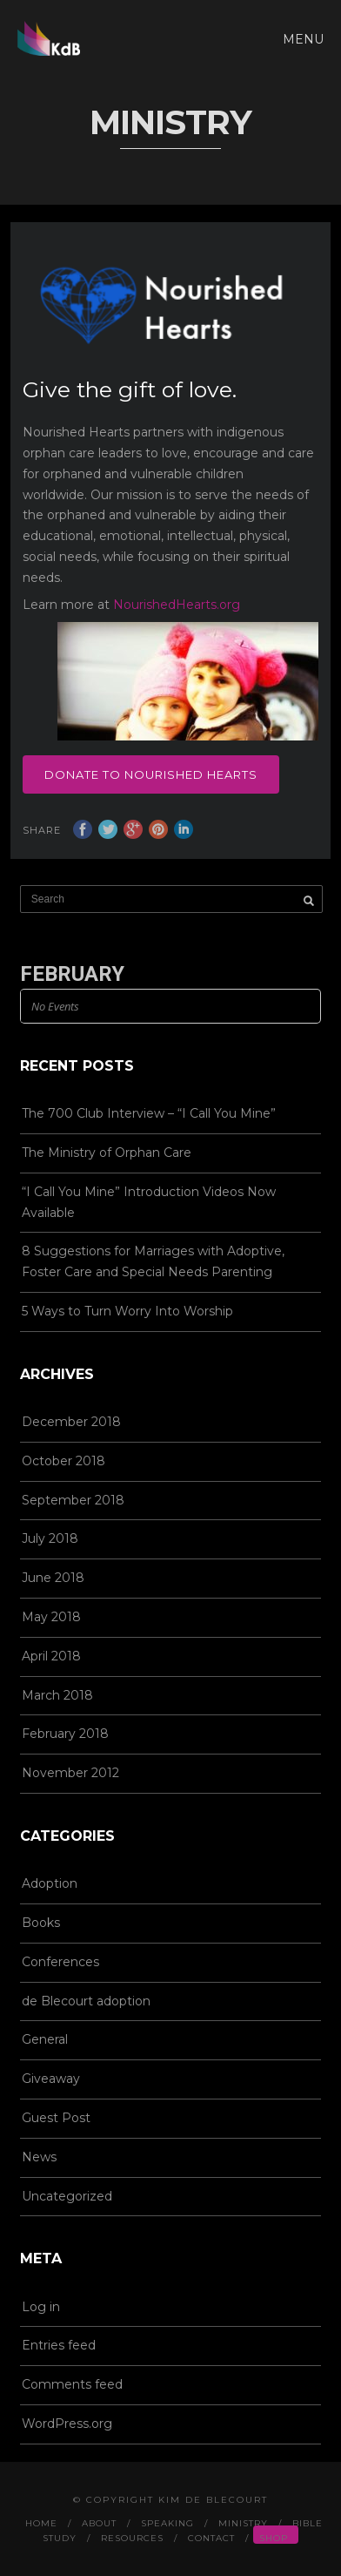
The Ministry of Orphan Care (106, 1152)
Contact (211, 2538)
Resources (132, 2538)
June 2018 (53, 1577)
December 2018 (71, 1422)
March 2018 (57, 1695)
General (45, 2039)
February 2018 (65, 1733)
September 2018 (73, 1500)
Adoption (49, 1883)
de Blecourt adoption (86, 2001)
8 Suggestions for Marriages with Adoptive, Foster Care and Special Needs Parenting (153, 1261)
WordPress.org (67, 2423)
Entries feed (59, 2345)
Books (41, 1922)
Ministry (243, 2523)
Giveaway (51, 2078)
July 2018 (50, 1538)
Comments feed (72, 2384)
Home (41, 2523)
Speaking (167, 2523)
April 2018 (51, 1656)
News (39, 2157)
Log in (41, 2307)
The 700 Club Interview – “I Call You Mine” (149, 1113)
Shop (273, 2538)
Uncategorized (67, 2196)
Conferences (60, 1962)
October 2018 (63, 1461)
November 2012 (70, 1773)
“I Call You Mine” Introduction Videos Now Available (149, 1202)
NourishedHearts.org (176, 604)
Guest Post (56, 2118)
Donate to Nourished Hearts (150, 774)
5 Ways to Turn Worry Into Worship (127, 1311)
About (99, 2523)
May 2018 (51, 1617)
